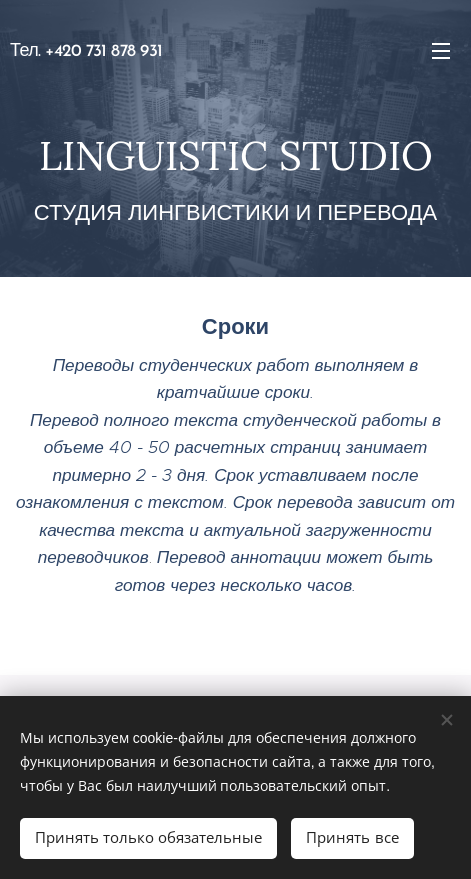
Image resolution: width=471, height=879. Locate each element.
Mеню (441, 51)
